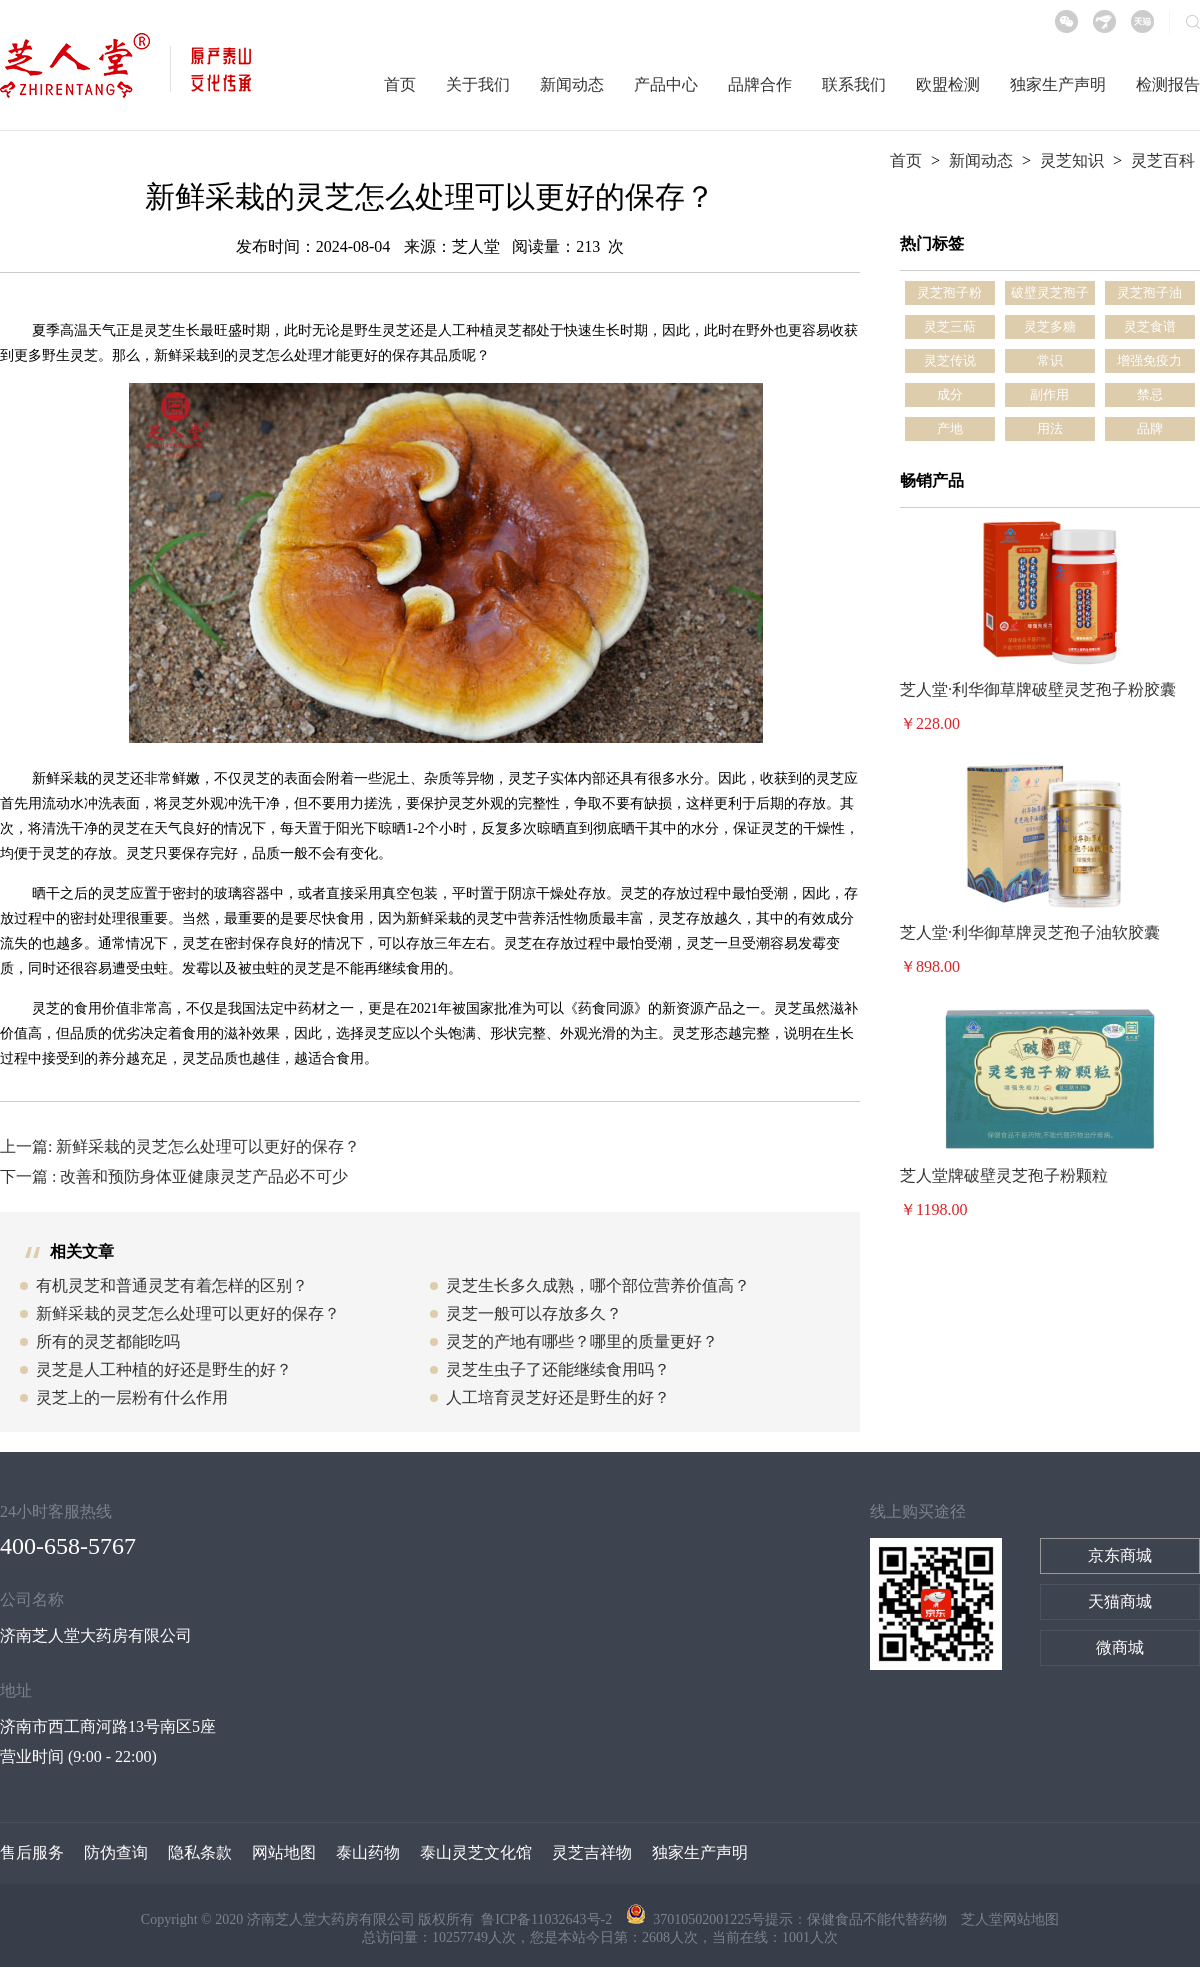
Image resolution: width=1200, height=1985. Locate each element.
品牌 (1150, 428)
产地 (950, 428)
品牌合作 (760, 84)
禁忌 (1150, 394)
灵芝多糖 (1050, 326)
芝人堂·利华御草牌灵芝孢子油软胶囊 (1030, 932)
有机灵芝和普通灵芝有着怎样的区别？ (172, 1285)
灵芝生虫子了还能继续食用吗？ (558, 1369)
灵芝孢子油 (1149, 292)
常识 (1050, 360)
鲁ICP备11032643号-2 (548, 1919)
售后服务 (32, 1852)
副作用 (1049, 394)
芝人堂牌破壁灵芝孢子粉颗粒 (1004, 1175)
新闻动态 (572, 84)
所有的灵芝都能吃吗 (108, 1341)
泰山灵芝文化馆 (476, 1852)
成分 (950, 394)
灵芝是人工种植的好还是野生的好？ (164, 1369)
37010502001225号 (695, 1919)
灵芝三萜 (950, 326)
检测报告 (1168, 84)
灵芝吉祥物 (592, 1852)
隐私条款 (200, 1852)
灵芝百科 (1163, 160)
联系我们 (854, 84)
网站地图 (284, 1852)
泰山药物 (368, 1852)
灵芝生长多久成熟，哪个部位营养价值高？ (598, 1285)
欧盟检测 (948, 84)
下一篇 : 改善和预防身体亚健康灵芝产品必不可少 (174, 1176)
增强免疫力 (1149, 360)
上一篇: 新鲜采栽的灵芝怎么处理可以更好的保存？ (180, 1146)
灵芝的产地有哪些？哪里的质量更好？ (582, 1341)
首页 (400, 84)
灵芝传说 (950, 360)
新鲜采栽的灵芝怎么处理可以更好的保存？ (188, 1313)
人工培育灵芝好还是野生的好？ (558, 1397)
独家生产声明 (1058, 84)
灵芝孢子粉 (949, 292)
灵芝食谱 (1150, 326)
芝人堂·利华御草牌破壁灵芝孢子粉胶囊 (1038, 689)
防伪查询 (116, 1852)
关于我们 (478, 84)
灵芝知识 (1072, 160)
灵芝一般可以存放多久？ (534, 1313)
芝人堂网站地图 (1010, 1919)
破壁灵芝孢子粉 (1050, 295)
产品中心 (666, 84)
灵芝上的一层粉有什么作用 (132, 1397)
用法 (1050, 428)
